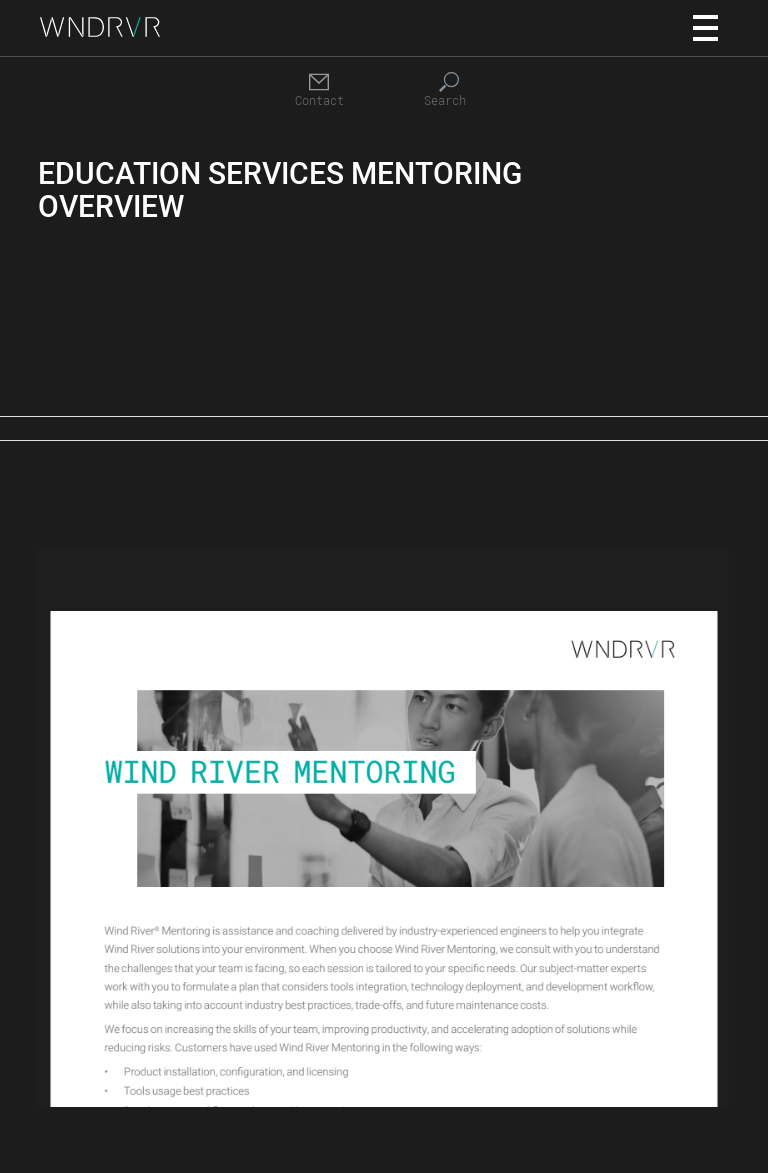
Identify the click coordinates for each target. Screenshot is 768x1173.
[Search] (449, 90)
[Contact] (319, 90)
